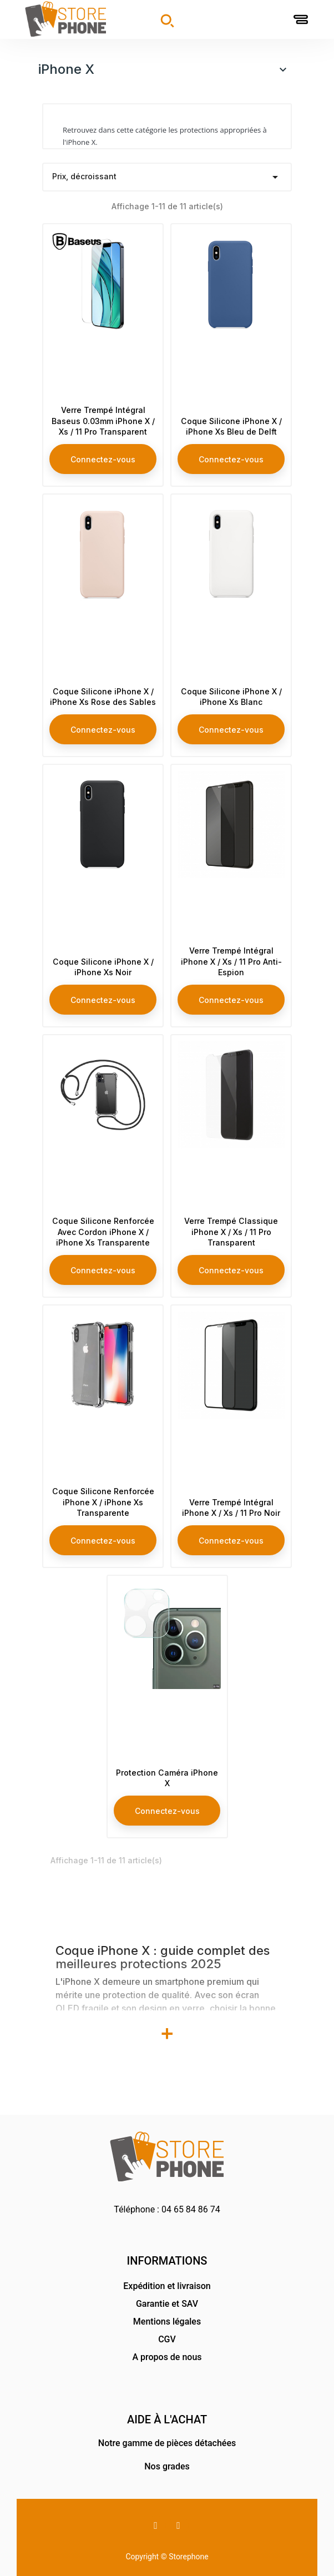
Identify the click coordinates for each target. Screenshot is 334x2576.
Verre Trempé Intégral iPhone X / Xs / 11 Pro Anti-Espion (231, 947)
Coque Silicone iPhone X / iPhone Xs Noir (103, 953)
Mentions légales (167, 2321)
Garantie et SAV (167, 2303)
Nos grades (167, 2466)
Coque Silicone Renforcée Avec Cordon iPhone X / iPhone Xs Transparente (103, 1206)
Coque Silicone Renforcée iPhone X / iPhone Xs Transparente (102, 1482)
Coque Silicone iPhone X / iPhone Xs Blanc (231, 682)
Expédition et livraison (166, 2286)
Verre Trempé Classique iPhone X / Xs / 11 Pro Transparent (231, 1218)
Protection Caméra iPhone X (167, 1764)
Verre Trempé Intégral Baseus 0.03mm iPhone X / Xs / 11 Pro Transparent (103, 401)
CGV (167, 2339)
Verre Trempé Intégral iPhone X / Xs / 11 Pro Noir (231, 1488)
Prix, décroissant (167, 177)
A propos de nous (166, 2357)
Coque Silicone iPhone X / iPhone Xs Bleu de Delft (231, 407)
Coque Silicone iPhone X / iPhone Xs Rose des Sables (103, 677)
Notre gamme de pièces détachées (167, 2443)
